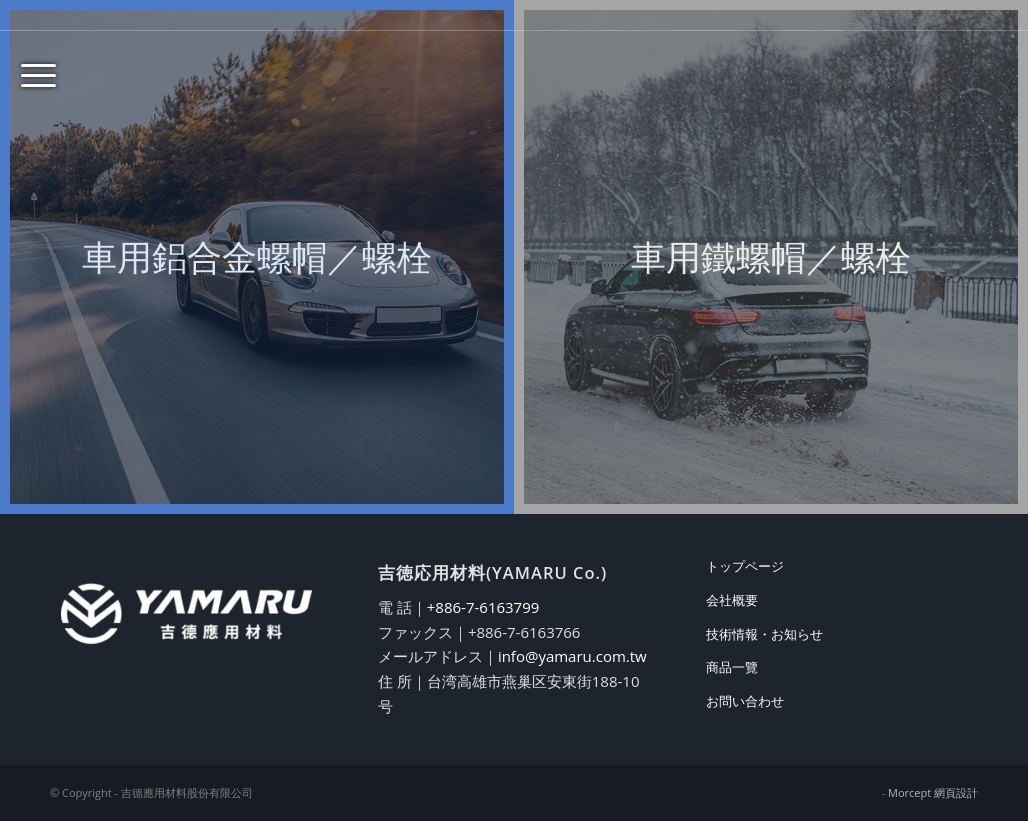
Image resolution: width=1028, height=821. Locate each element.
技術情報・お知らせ (764, 634)
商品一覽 (732, 667)
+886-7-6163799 (483, 607)
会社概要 (732, 600)
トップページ (745, 566)
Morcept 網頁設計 (933, 792)
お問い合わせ (745, 701)
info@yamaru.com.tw (572, 656)
